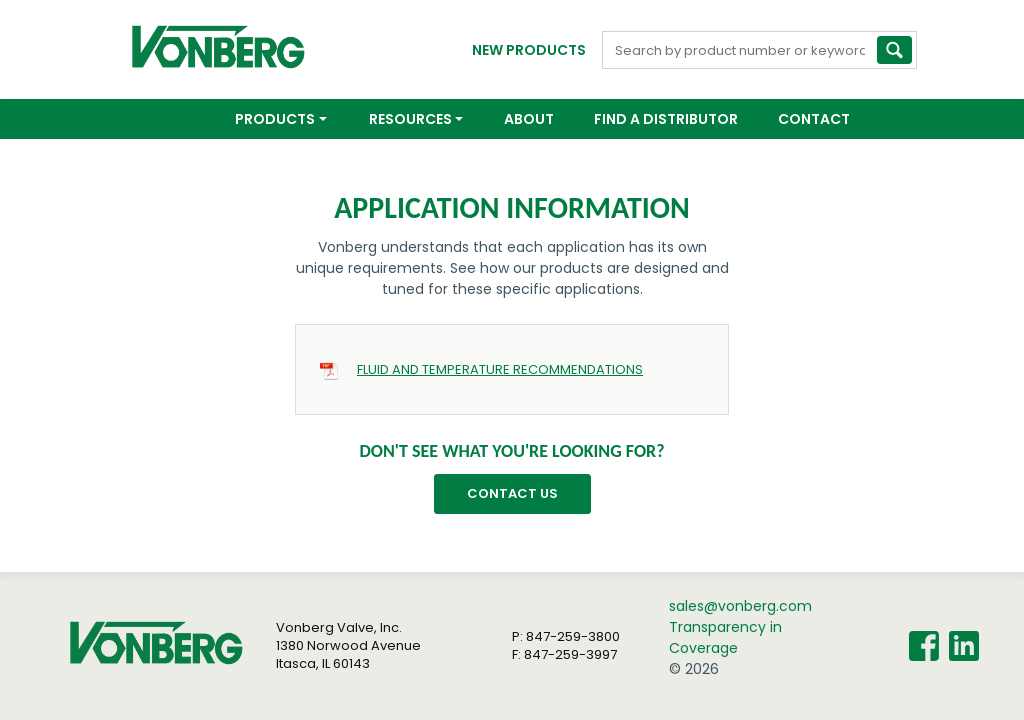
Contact (814, 119)
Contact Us (512, 493)
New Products (529, 50)
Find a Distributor (666, 119)
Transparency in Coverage (725, 637)
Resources (410, 119)
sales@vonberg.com (740, 606)
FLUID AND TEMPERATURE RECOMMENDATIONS (500, 369)
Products (275, 119)
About (529, 119)
